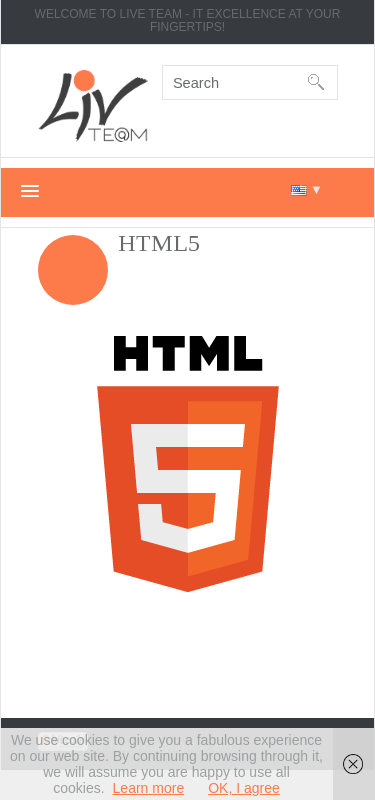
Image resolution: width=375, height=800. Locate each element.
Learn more (149, 788)
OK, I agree (244, 788)
